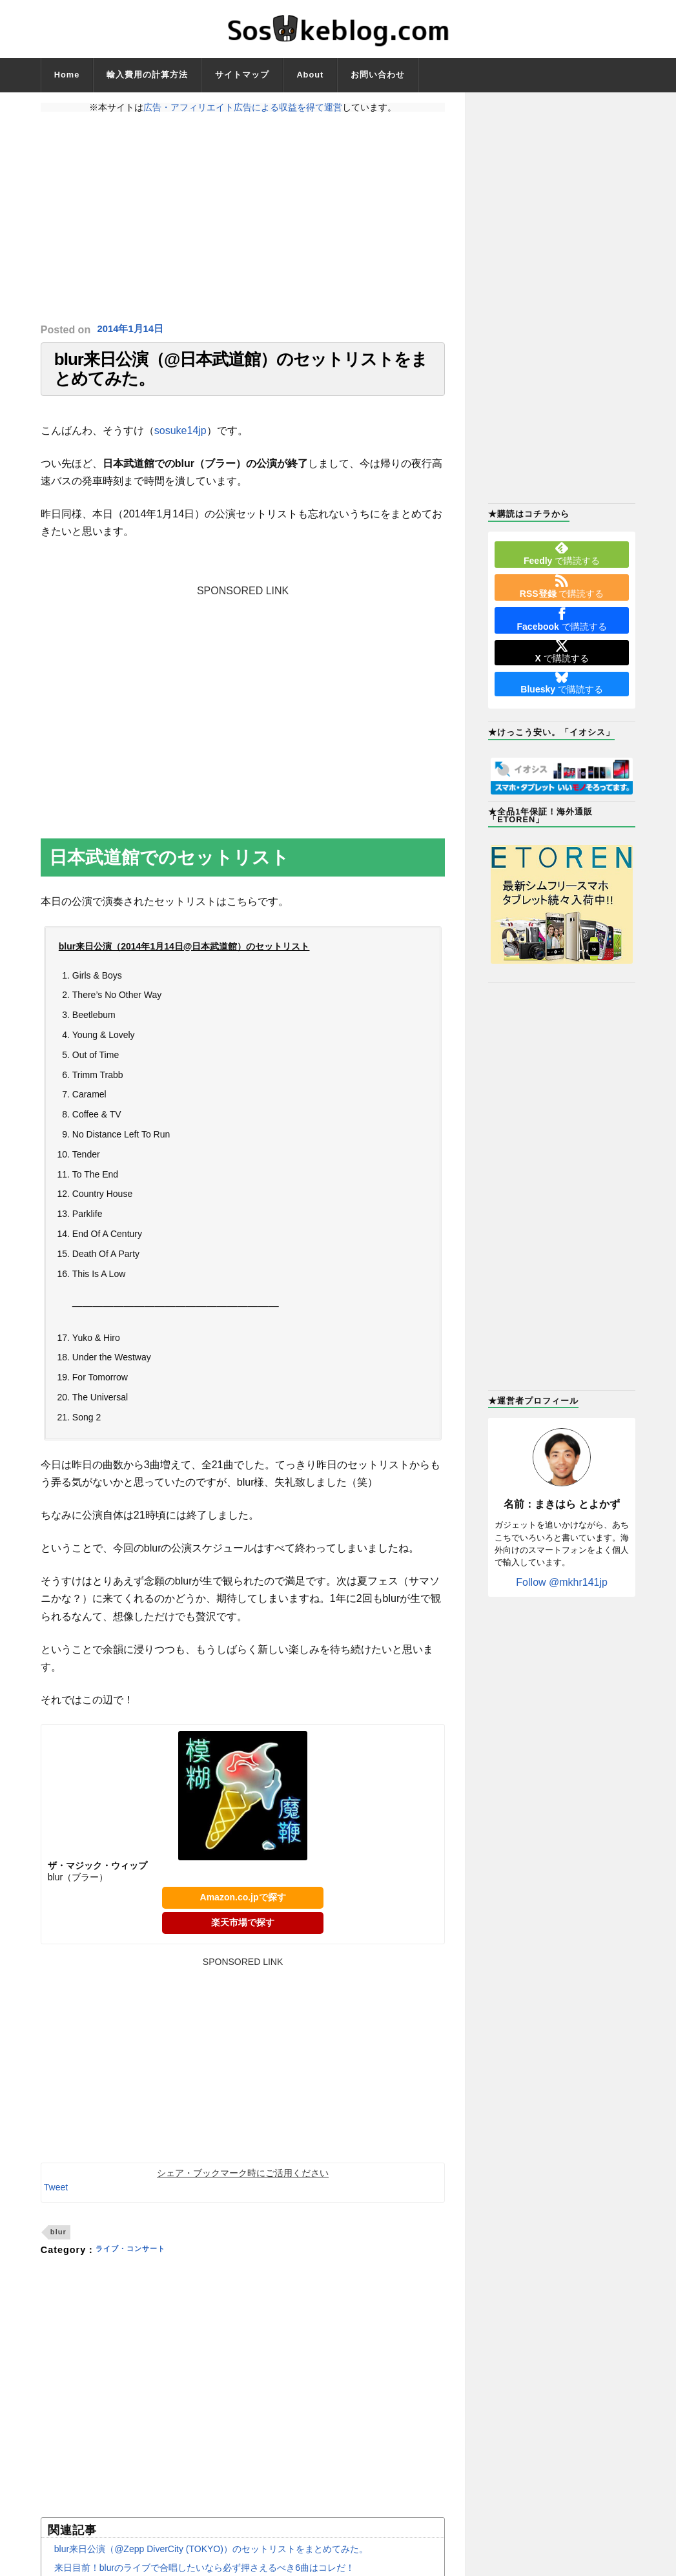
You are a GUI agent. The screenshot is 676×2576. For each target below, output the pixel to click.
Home (67, 74)
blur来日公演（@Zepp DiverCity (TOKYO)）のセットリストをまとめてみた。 (211, 2562)
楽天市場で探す (242, 1935)
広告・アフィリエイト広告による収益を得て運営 (242, 107)
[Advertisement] (243, 217)
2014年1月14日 (133, 329)
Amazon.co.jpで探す (243, 1911)
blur (58, 2245)
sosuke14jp (180, 443)
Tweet (56, 2200)
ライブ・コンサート (139, 2263)
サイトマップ (242, 74)
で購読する (562, 553)
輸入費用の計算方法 (147, 74)
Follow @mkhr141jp (562, 1582)
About (309, 74)
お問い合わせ (378, 74)
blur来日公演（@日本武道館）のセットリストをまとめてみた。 (240, 376)
